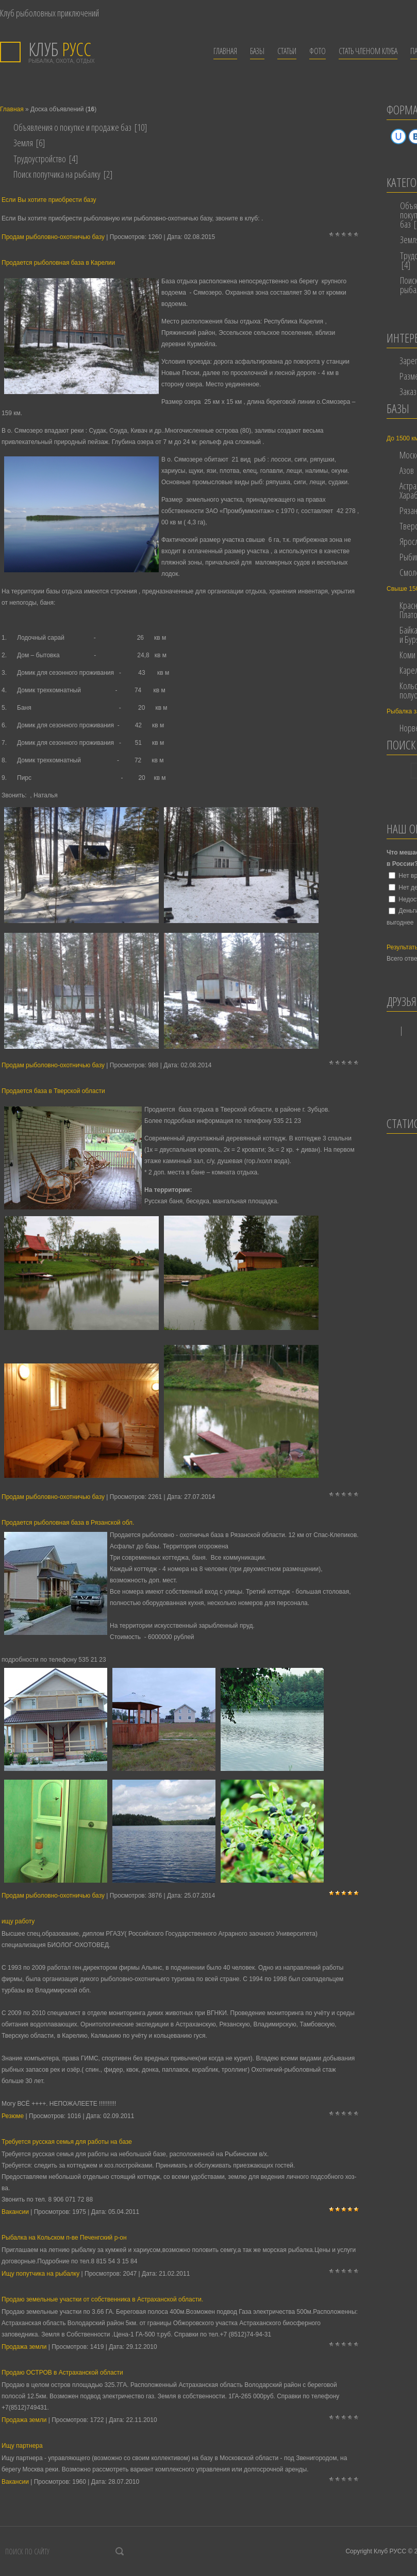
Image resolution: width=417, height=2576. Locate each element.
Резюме (13, 2116)
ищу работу (18, 1921)
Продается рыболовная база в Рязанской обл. (68, 1522)
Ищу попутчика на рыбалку (40, 2273)
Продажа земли (24, 2346)
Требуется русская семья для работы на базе (67, 2141)
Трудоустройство (39, 158)
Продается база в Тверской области (53, 1091)
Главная (12, 109)
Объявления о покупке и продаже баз (72, 127)
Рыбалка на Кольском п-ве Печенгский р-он (64, 2237)
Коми (407, 655)
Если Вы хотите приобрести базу (49, 199)
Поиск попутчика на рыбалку (57, 174)
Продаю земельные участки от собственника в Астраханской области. (102, 2299)
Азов (406, 470)
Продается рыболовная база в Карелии (58, 262)
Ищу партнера (22, 2445)
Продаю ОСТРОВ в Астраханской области (62, 2372)
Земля (23, 143)
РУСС (59, 49)
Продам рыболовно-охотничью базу (53, 237)
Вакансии (15, 2211)
